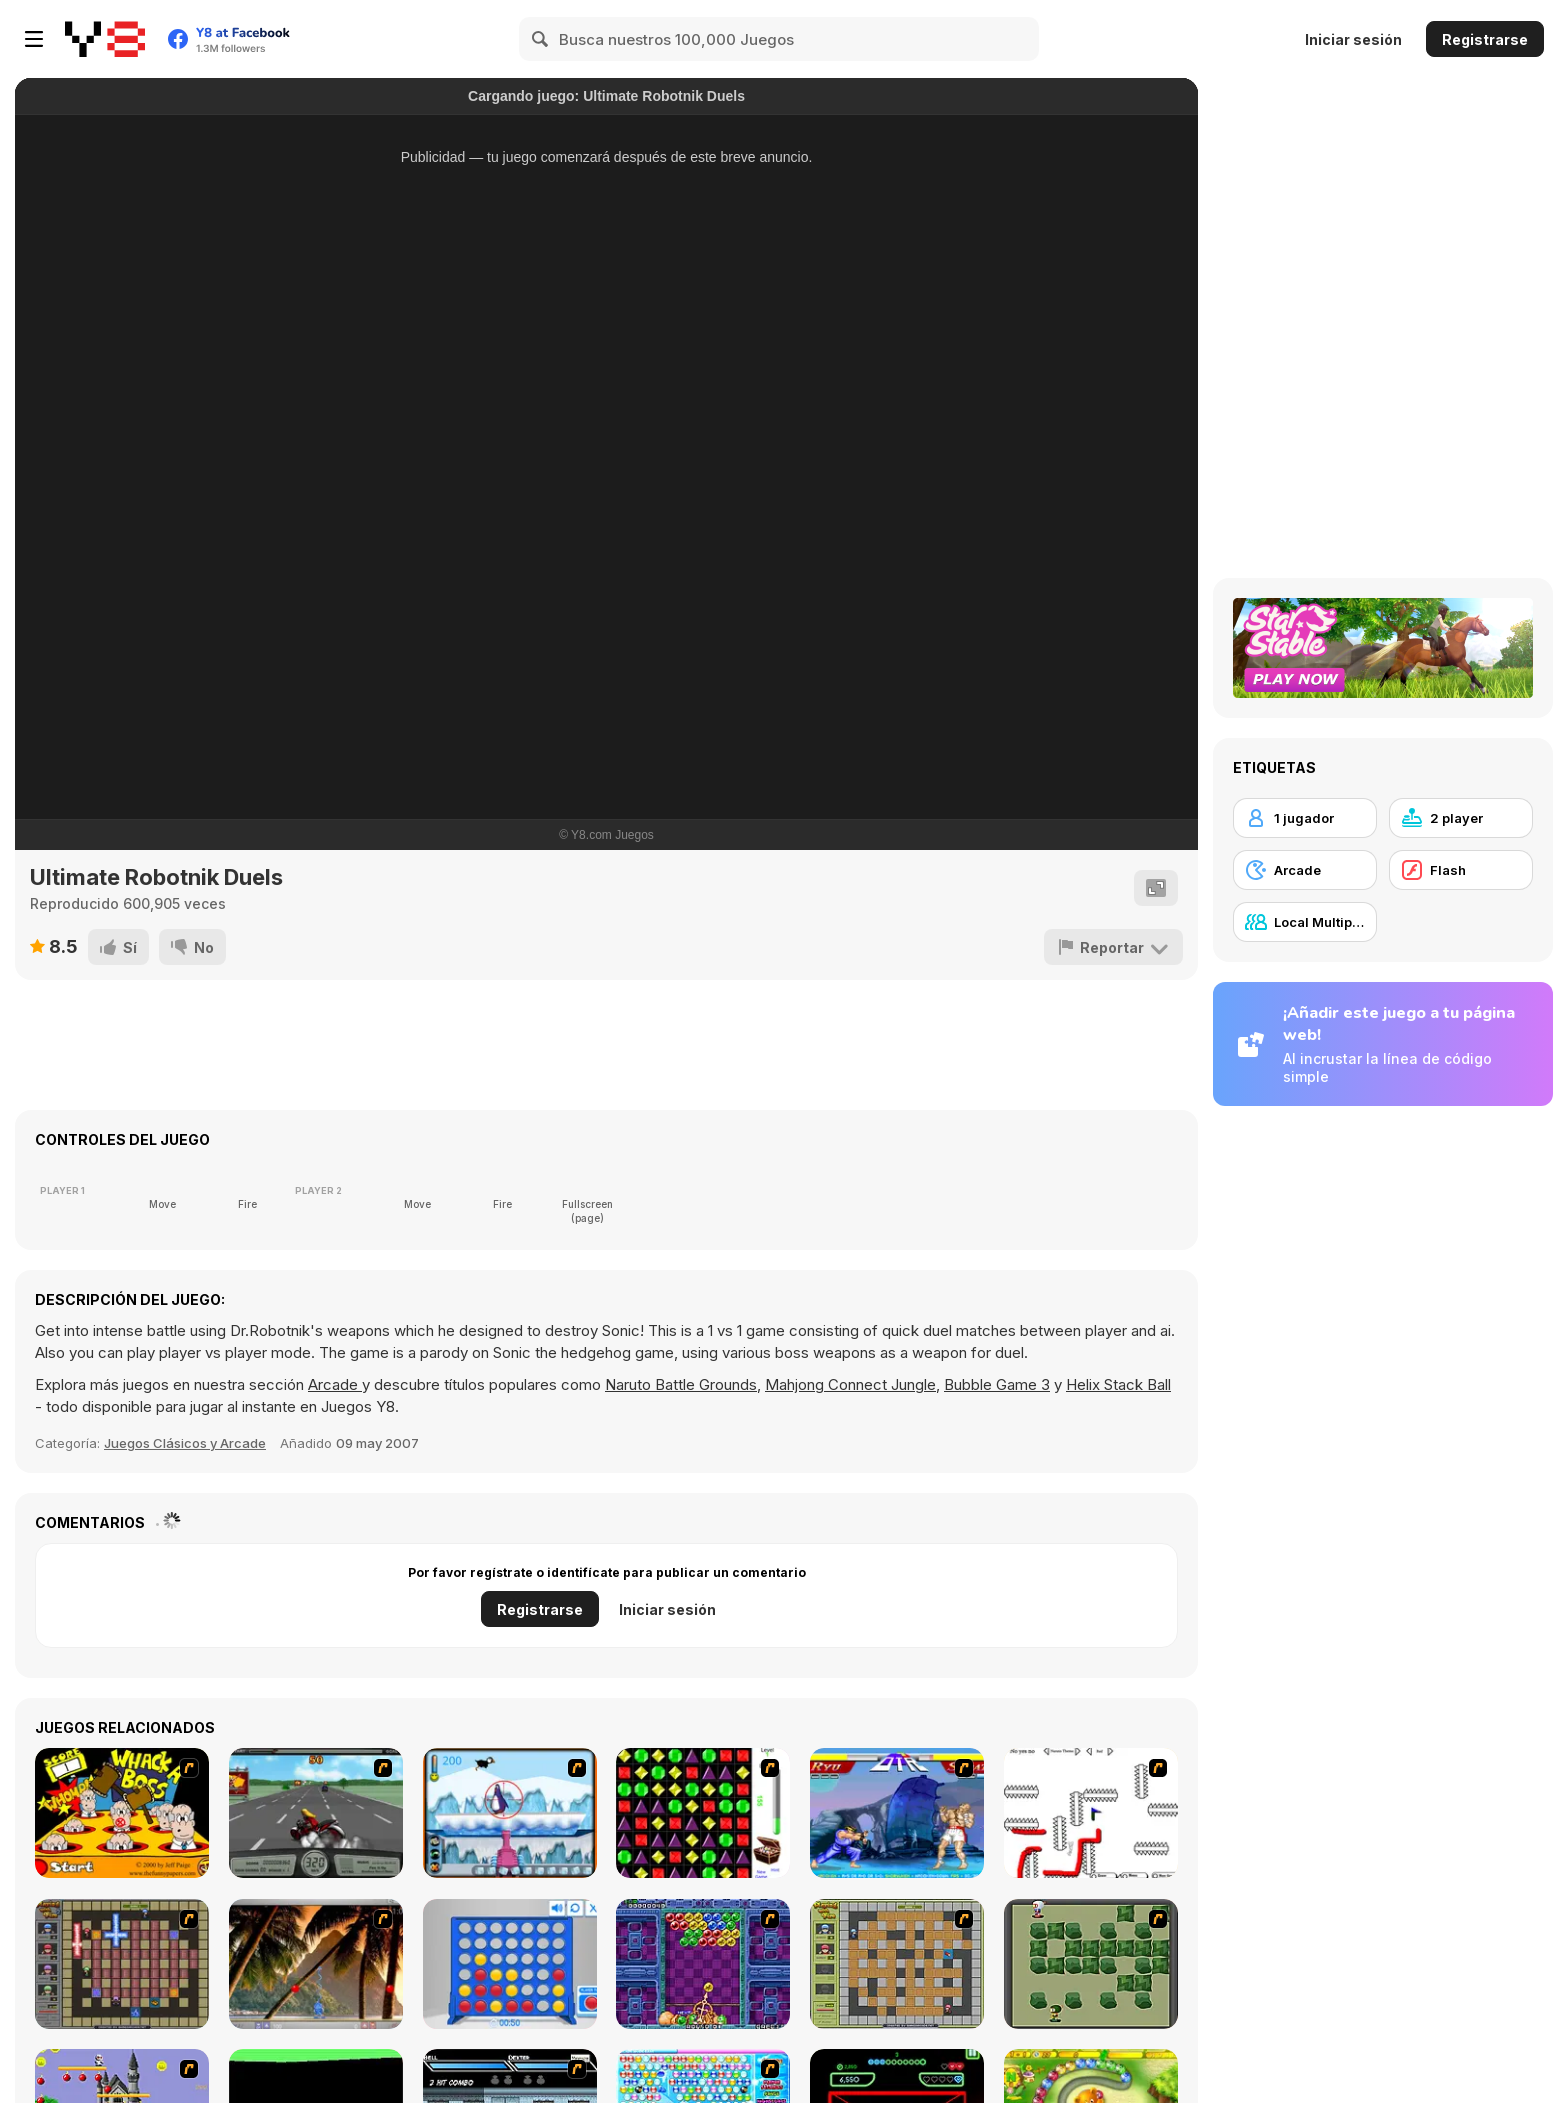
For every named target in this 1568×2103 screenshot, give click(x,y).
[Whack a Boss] (122, 1813)
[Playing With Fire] (897, 1964)
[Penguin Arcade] (510, 1813)
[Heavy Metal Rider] (316, 1813)
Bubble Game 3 (997, 1384)
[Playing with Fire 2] (122, 1964)
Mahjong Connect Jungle (850, 1384)
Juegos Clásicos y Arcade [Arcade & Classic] (185, 1443)
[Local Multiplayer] (1305, 922)
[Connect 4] (510, 1964)
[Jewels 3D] (703, 1813)
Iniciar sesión (1353, 39)
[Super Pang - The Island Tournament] (316, 1964)
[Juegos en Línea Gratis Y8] (105, 39)
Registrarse (1485, 39)
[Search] (541, 39)
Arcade (335, 1384)
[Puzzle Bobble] (703, 1964)
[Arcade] (1305, 870)
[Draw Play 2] (1091, 1813)
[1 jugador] (1305, 818)
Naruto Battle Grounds (681, 1384)
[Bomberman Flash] (1091, 1964)
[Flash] (1461, 870)
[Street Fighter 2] (897, 1813)
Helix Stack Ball (1118, 1384)
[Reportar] (1113, 947)
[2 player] (1461, 818)
